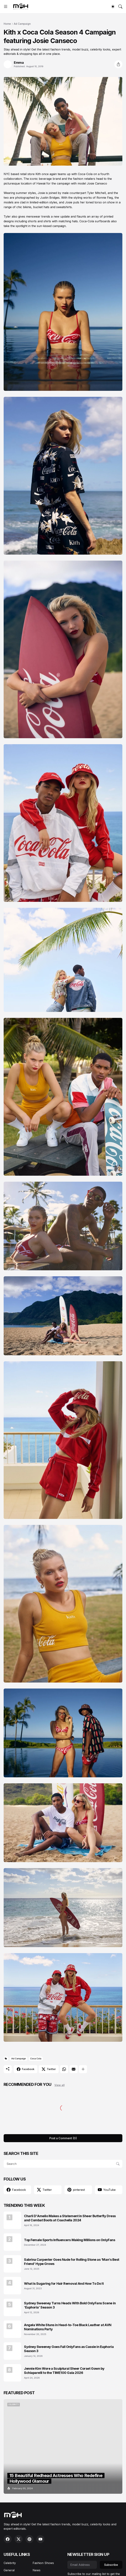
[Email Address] (82, 2565)
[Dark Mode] (113, 6)
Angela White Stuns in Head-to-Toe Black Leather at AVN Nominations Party (67, 2327)
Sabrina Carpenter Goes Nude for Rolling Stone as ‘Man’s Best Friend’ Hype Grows (71, 2262)
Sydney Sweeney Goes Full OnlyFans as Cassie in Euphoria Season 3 (69, 2349)
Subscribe (111, 2565)
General (9, 2570)
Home (7, 23)
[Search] (120, 6)
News (36, 2570)
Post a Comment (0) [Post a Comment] (63, 2138)
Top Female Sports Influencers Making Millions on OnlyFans (69, 2240)
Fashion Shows (43, 2563)
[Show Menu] (5, 6)
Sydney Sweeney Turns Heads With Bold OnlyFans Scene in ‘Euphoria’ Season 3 (70, 2305)
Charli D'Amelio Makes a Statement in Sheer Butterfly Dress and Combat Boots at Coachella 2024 (70, 2218)
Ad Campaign (22, 23)
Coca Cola (35, 2058)
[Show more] (83, 2069)
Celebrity (10, 2563)
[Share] (118, 64)
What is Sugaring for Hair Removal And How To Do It (64, 2283)
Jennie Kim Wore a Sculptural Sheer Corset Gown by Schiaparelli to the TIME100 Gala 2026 (64, 2371)
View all (59, 2085)
